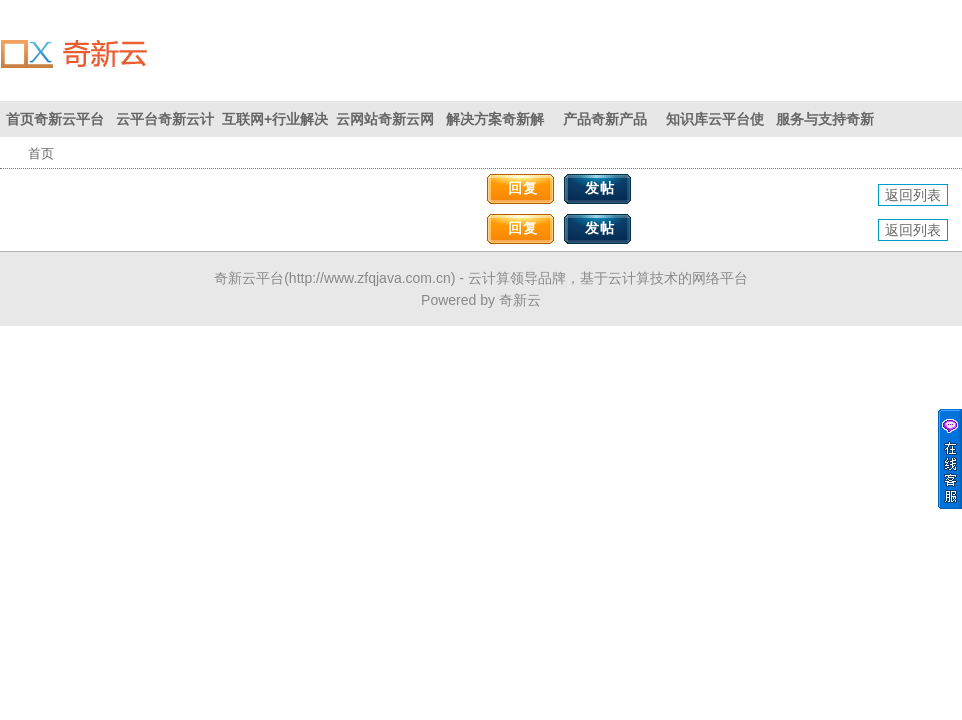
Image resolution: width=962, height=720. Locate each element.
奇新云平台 (249, 278)
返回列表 (913, 195)
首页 (41, 153)
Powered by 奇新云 (481, 300)
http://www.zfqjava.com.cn (370, 278)
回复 (523, 188)
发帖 (600, 188)
